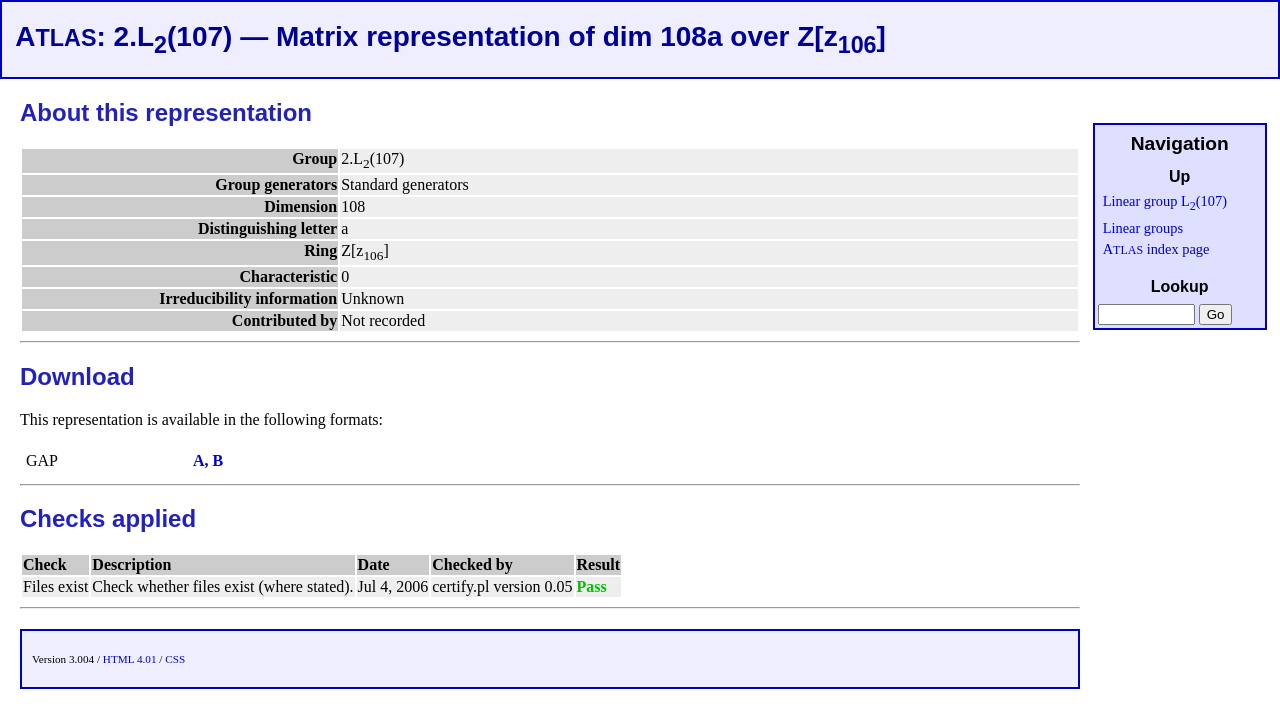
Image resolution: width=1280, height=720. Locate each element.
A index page (1156, 249)
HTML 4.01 (130, 659)
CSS (175, 659)
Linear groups (1143, 228)
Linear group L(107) (1165, 201)
